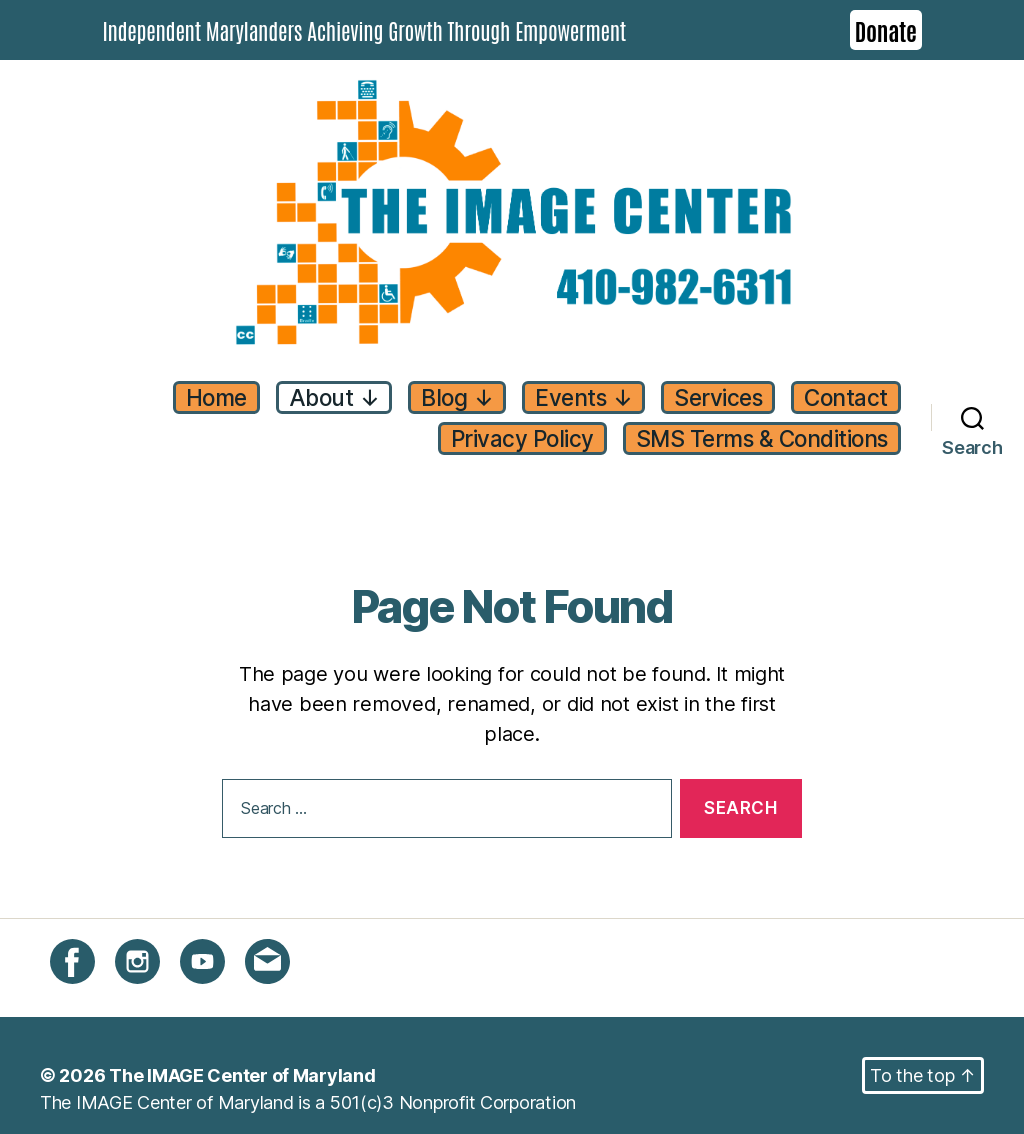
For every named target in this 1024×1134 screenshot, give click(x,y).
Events (583, 397)
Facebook (91, 972)
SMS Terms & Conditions (762, 438)
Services (718, 397)
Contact (846, 397)
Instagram (155, 972)
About (334, 397)
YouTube (215, 972)
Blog (457, 397)
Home (216, 397)
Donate (886, 30)
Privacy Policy (522, 438)
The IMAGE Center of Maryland (242, 1075)
